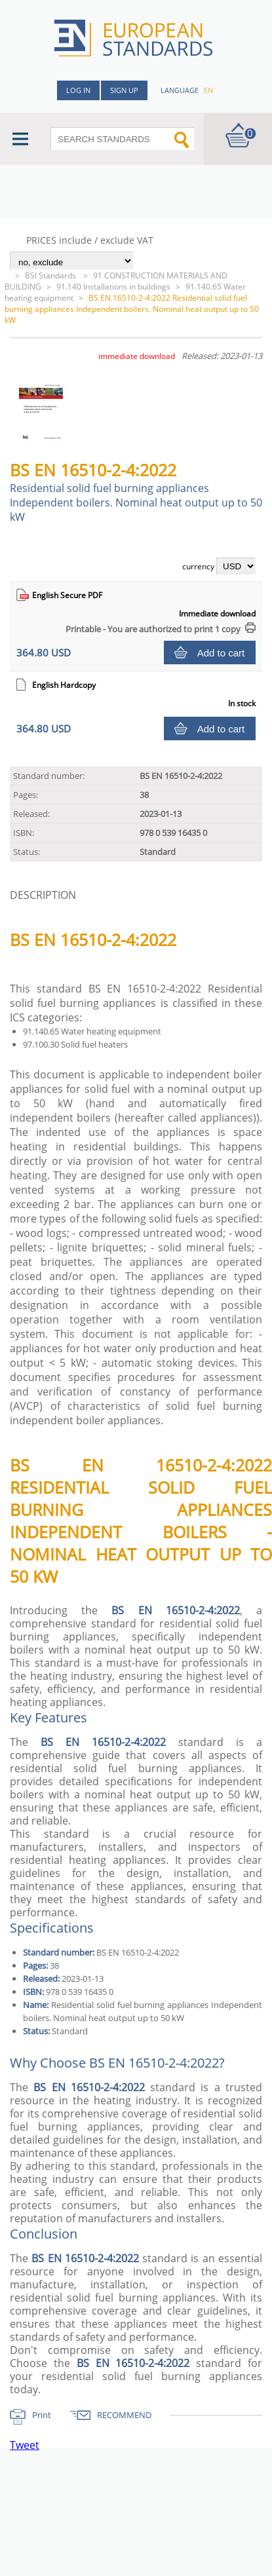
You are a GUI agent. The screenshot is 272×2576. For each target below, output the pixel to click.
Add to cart (221, 652)
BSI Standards (51, 275)
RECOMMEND (124, 2415)
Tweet (24, 2445)
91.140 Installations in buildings (113, 286)
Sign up (124, 90)
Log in (78, 90)
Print (41, 2415)
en (208, 90)
